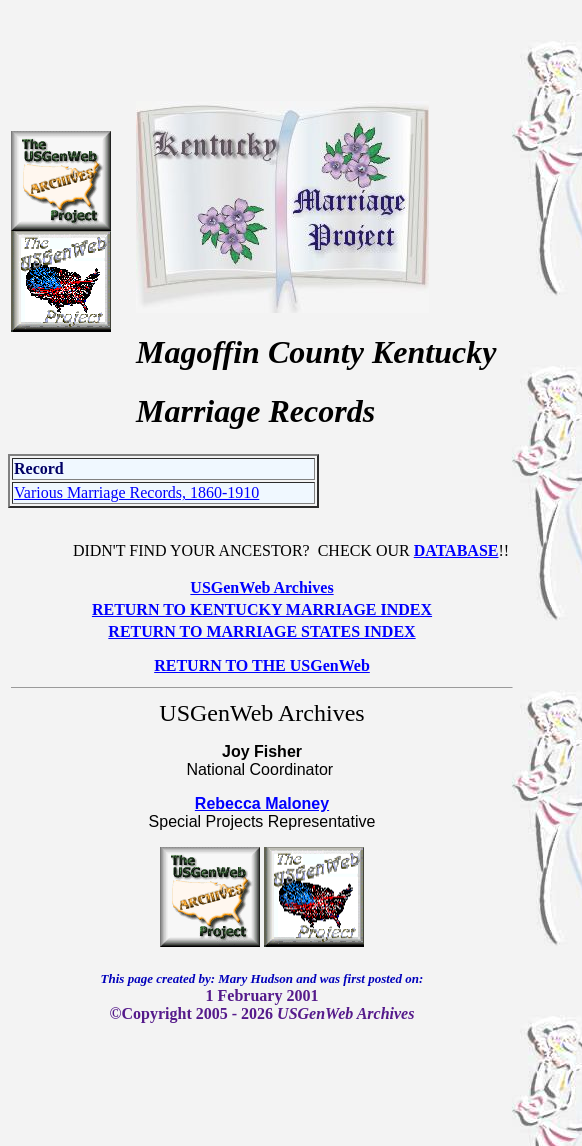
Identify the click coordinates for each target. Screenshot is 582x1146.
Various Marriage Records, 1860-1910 (136, 492)
